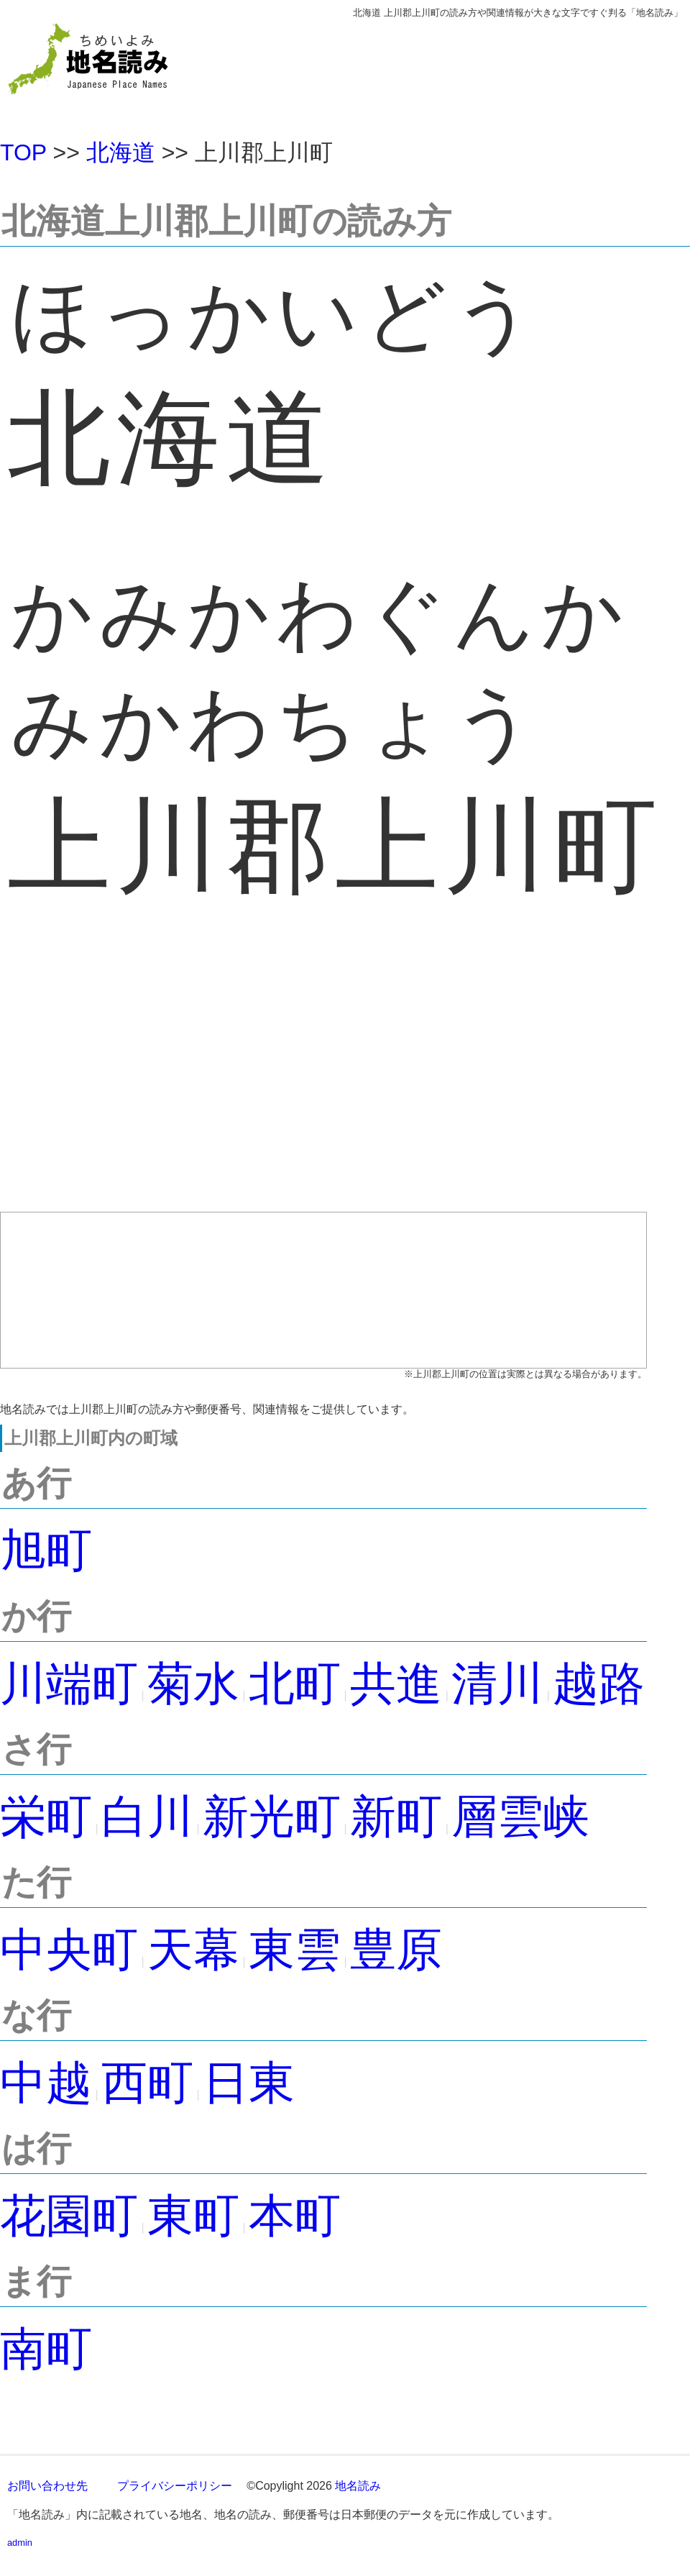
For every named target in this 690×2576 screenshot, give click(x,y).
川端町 (69, 1683)
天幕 (193, 1950)
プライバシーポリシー (174, 2486)
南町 (46, 2349)
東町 (193, 2216)
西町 (147, 2083)
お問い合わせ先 (47, 2486)
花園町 (69, 2216)
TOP (23, 152)
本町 (295, 2216)
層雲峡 (520, 1816)
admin (19, 2542)
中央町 (69, 1950)
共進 (396, 1683)
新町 (396, 1816)
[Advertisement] (323, 1083)
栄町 (46, 1816)
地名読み (358, 2486)
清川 (497, 1683)
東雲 (295, 1950)
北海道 (120, 152)
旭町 (46, 1550)
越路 (599, 1683)
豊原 (396, 1950)
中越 (46, 2083)
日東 (249, 2083)
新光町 (272, 1816)
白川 (147, 1816)
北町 (295, 1683)
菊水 (193, 1683)
